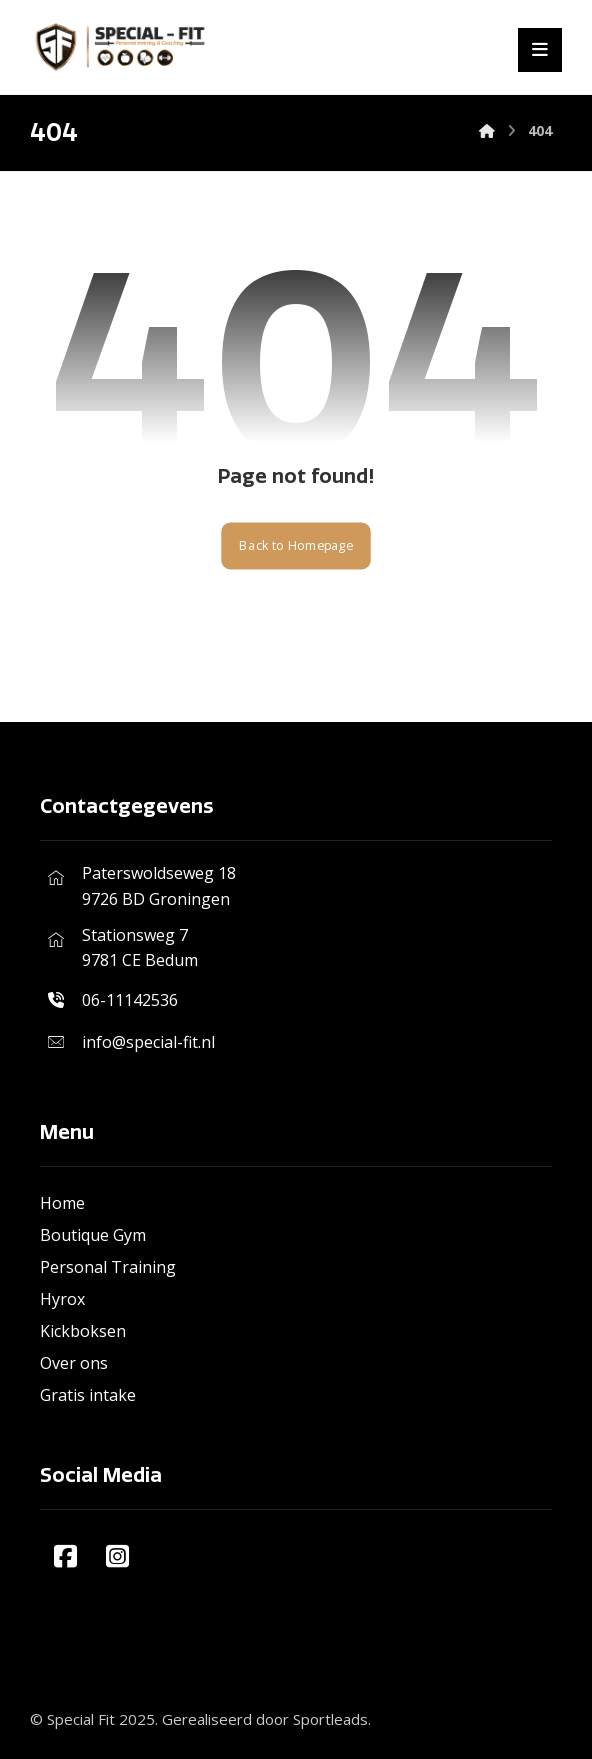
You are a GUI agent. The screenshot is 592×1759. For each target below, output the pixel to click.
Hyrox (62, 1299)
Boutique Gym (93, 1235)
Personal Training (108, 1267)
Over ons (74, 1363)
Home (62, 1203)
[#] (66, 1556)
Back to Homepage (295, 545)
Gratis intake (88, 1395)
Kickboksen (83, 1331)
